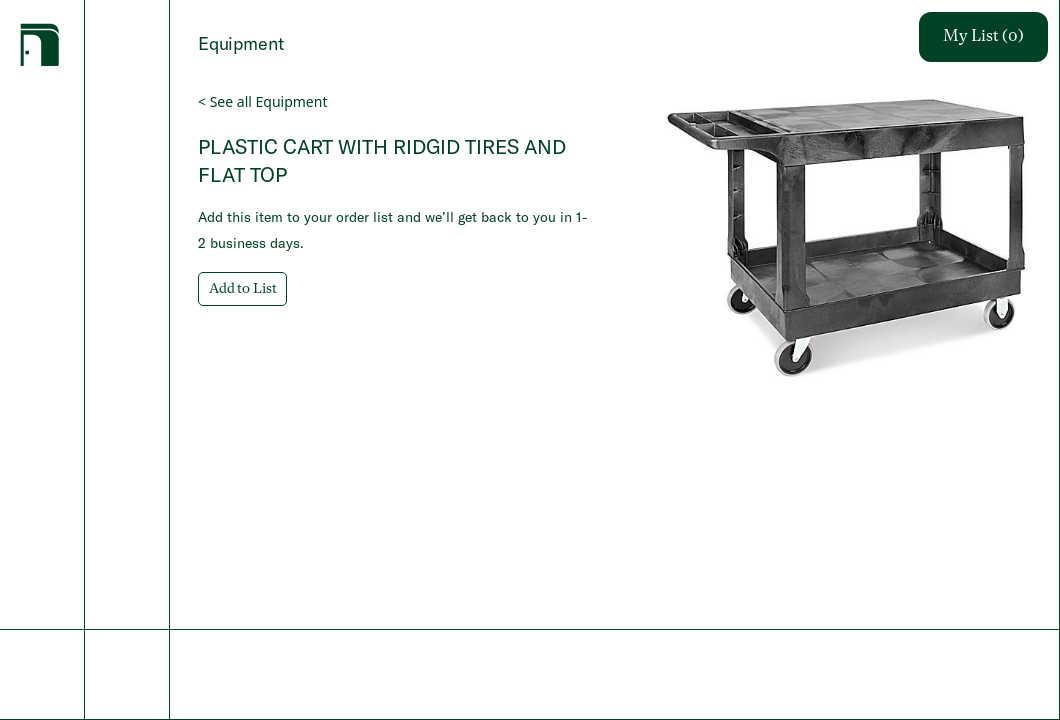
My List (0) (983, 37)
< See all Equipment (262, 101)
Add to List (242, 289)
